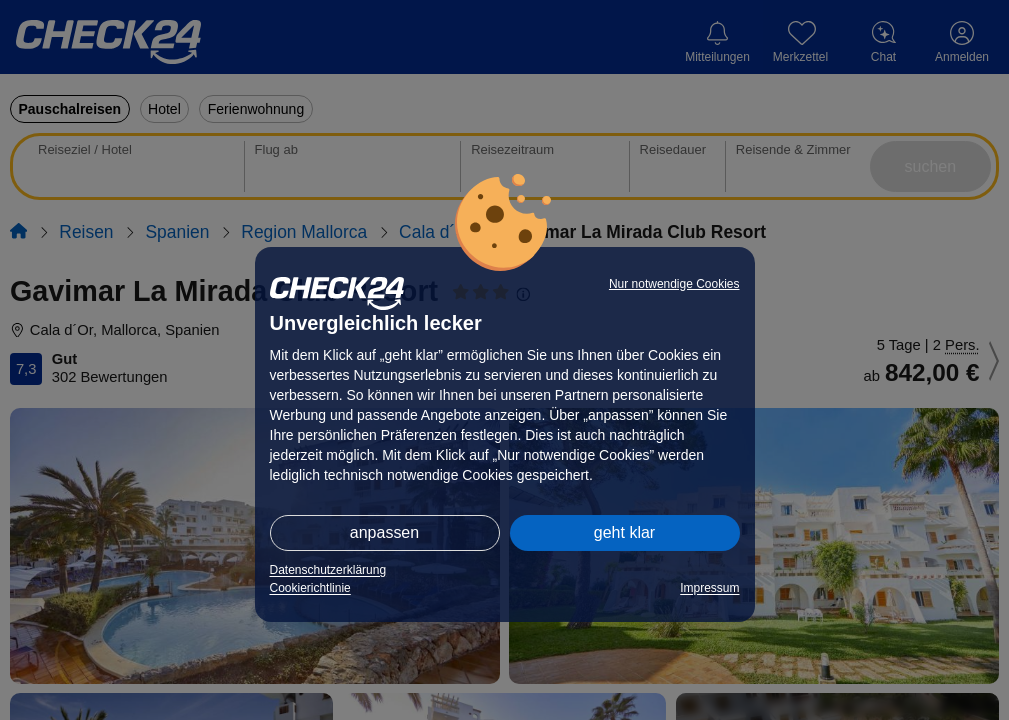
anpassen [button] (384, 532)
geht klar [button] (624, 532)
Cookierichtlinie (310, 588)
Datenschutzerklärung (328, 570)
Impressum (709, 588)
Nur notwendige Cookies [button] (674, 284)
